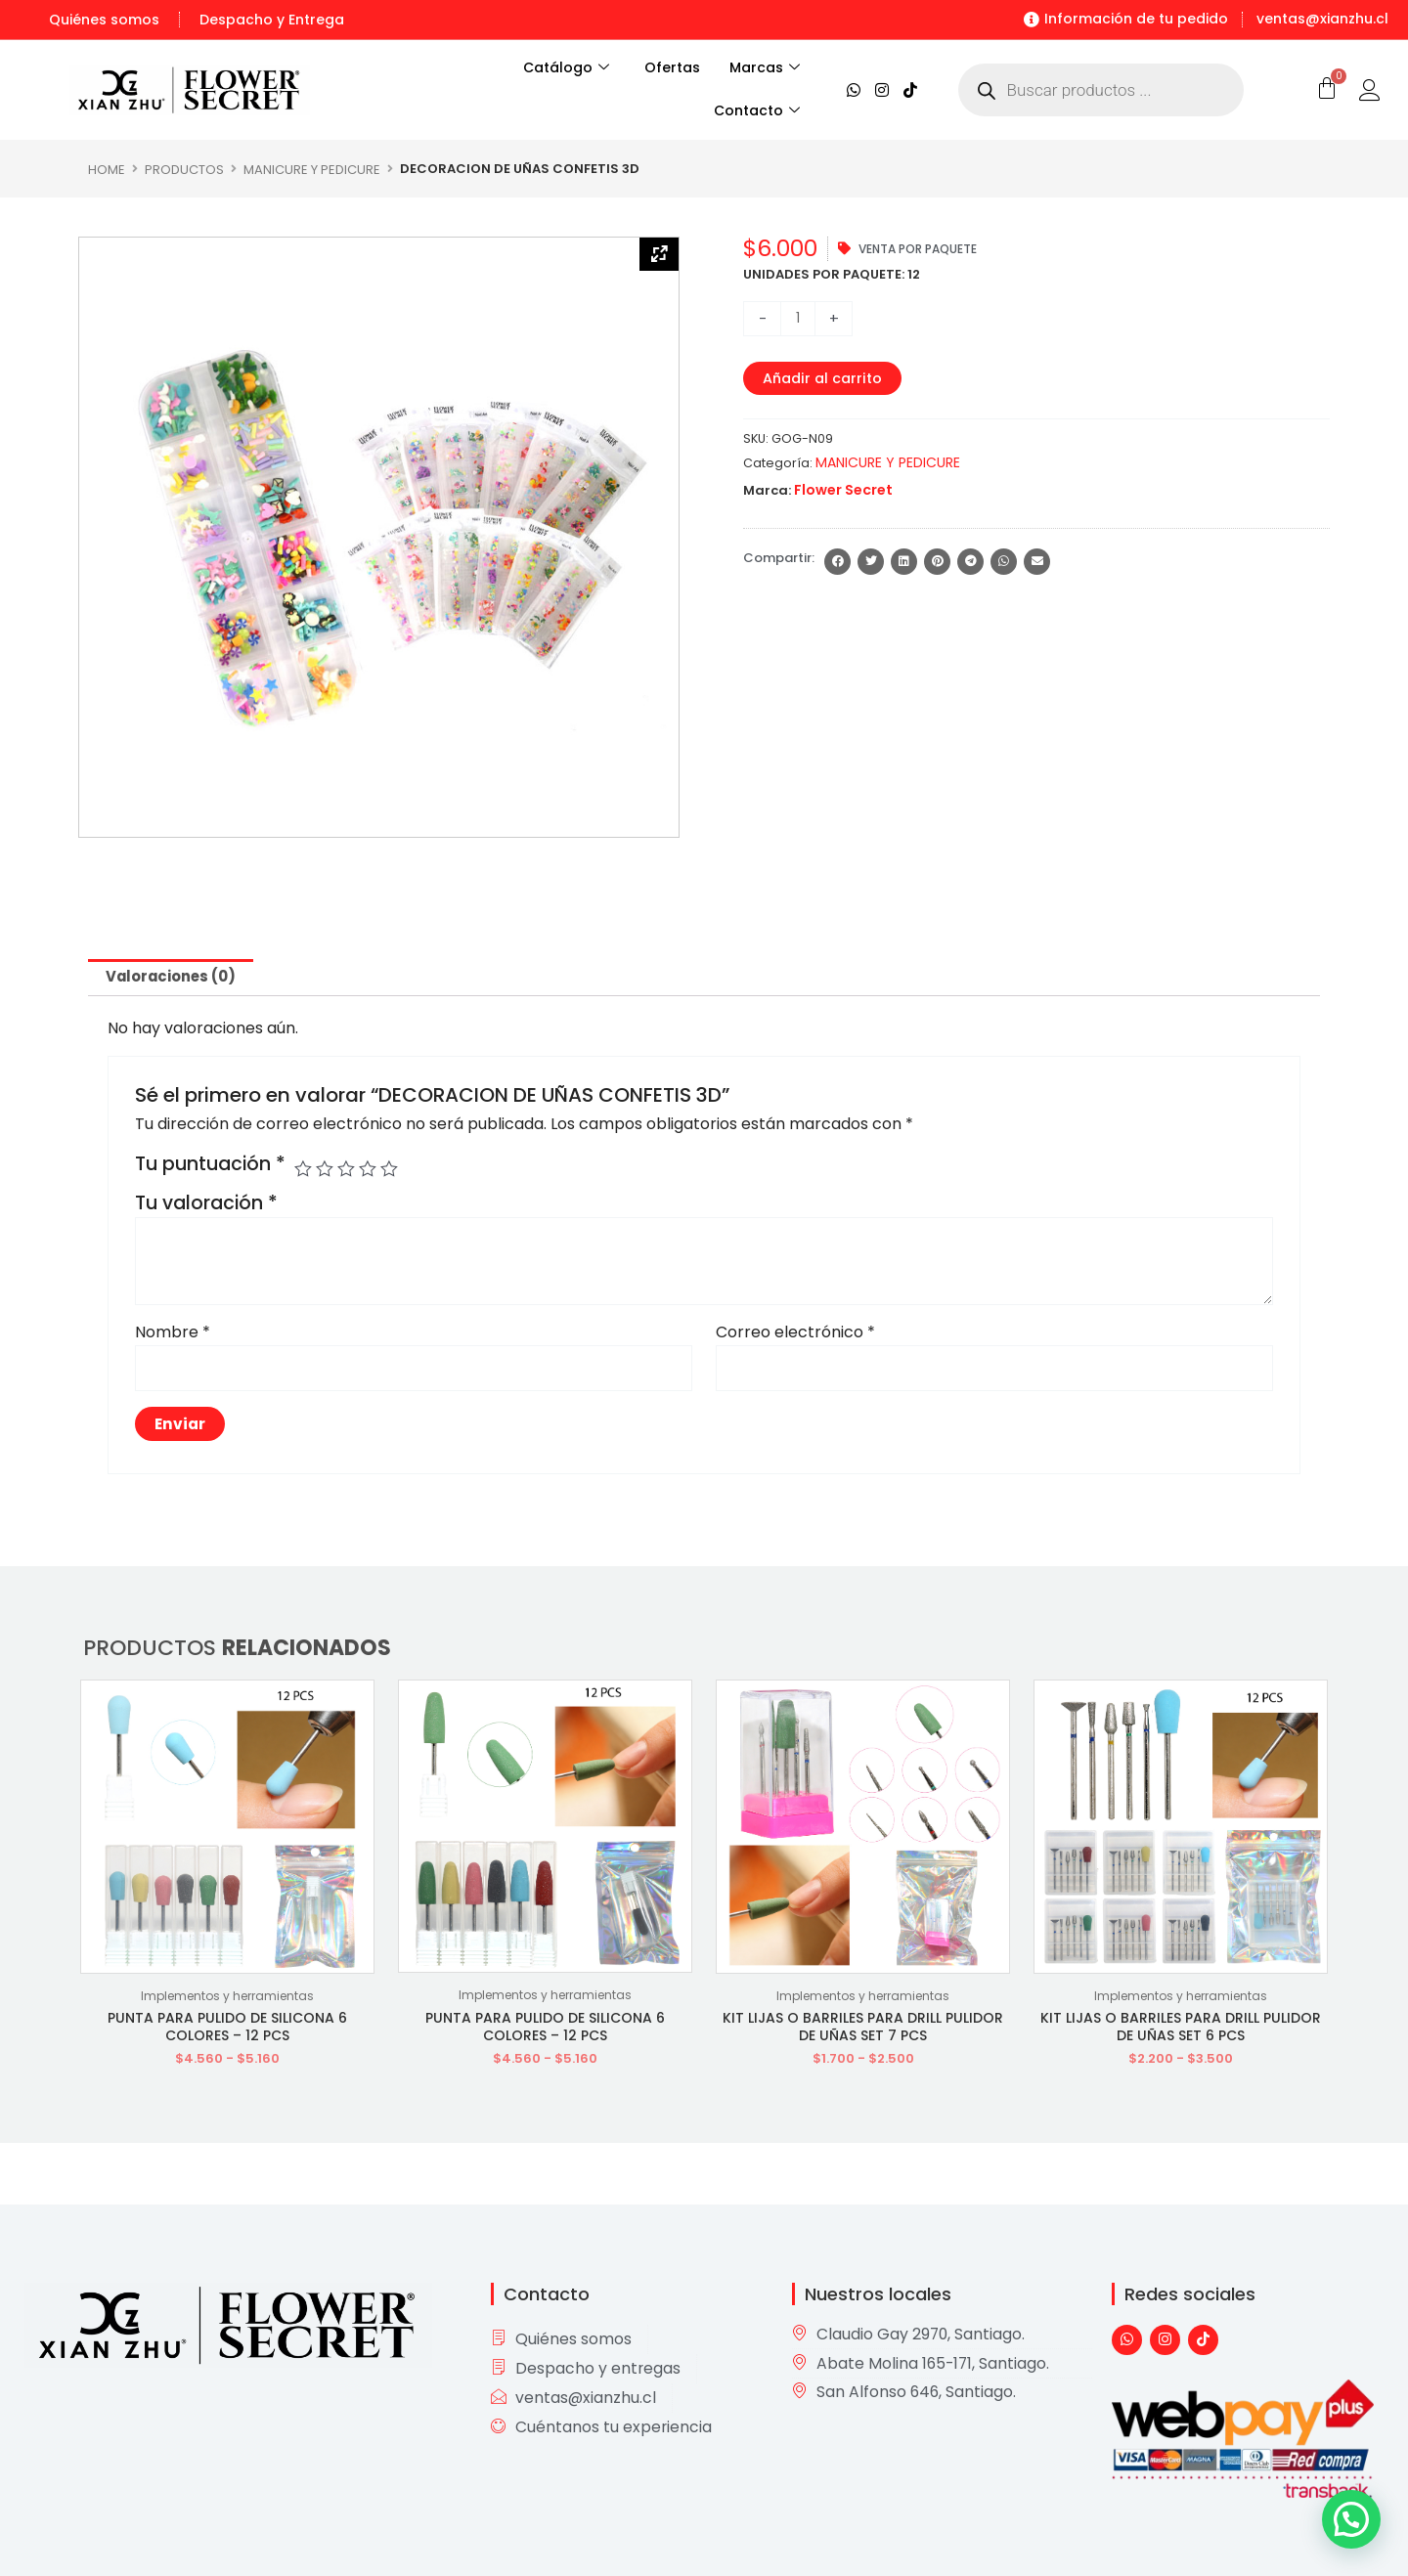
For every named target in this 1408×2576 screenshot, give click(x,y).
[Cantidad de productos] (799, 318)
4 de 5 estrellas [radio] (372, 1171)
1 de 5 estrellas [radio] (303, 1171)
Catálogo (555, 68)
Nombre (172, 1335)
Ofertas (672, 67)
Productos (184, 168)
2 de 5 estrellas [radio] (327, 1171)
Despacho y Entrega (271, 19)
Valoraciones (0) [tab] (177, 978)
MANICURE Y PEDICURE (311, 168)
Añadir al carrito (827, 379)
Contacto (757, 111)
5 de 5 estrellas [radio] (394, 1171)
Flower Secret (839, 491)
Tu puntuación (210, 1167)
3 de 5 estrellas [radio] (349, 1171)
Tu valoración (206, 1206)
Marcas (764, 68)
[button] (837, 562)
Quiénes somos (104, 19)
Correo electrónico (795, 1335)
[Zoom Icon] (659, 256)
